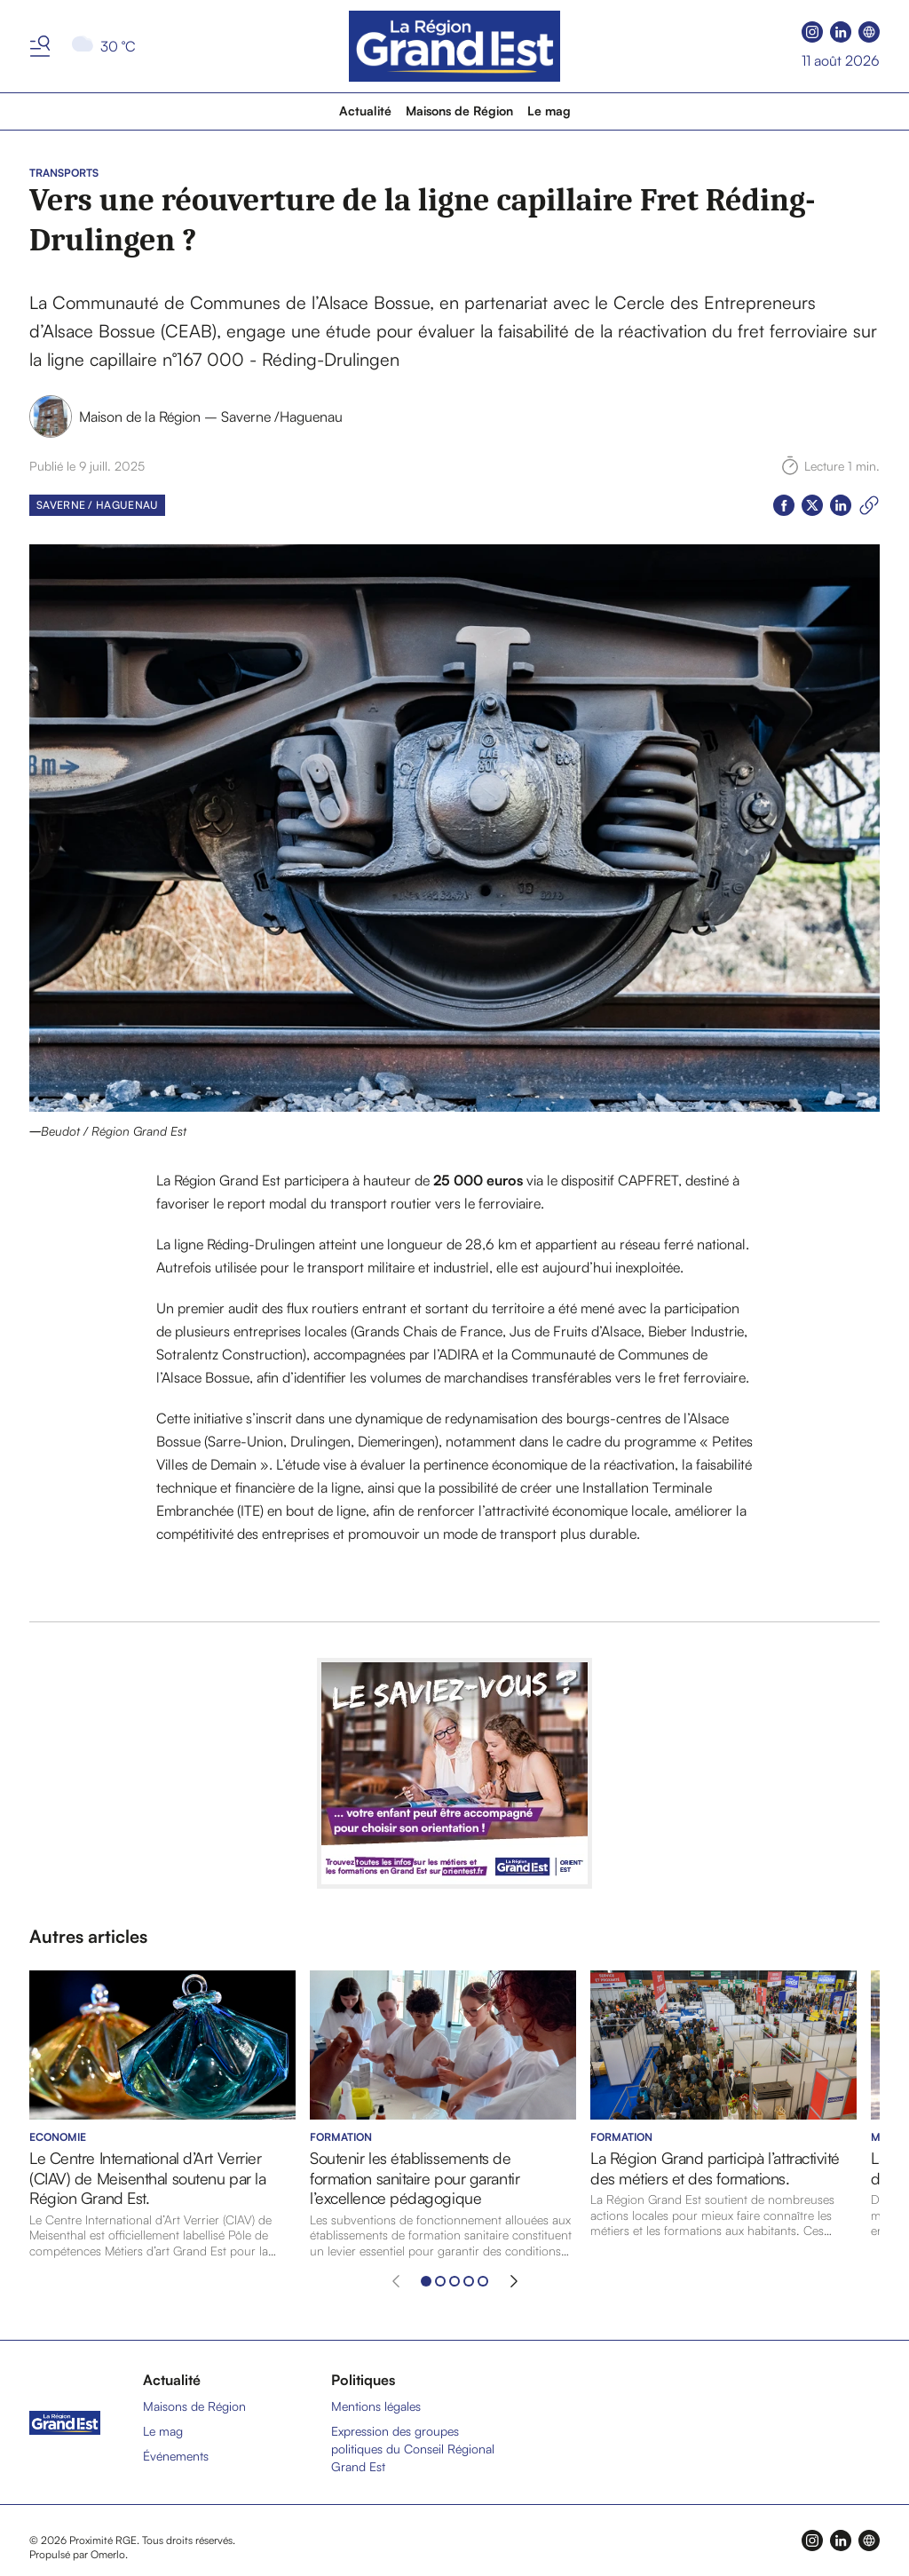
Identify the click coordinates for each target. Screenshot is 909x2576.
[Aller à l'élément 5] (482, 2281)
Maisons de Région (459, 110)
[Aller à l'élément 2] (440, 2281)
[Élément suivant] (514, 2281)
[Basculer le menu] (40, 46)
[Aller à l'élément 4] (468, 2281)
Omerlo (108, 2554)
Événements (176, 2455)
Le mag (549, 110)
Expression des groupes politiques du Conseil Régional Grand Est (412, 2448)
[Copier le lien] (869, 505)
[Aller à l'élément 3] (454, 2281)
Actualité (365, 110)
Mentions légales (376, 2406)
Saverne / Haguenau (97, 504)
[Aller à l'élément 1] (426, 2281)
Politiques (363, 2380)
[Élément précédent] (396, 2281)
